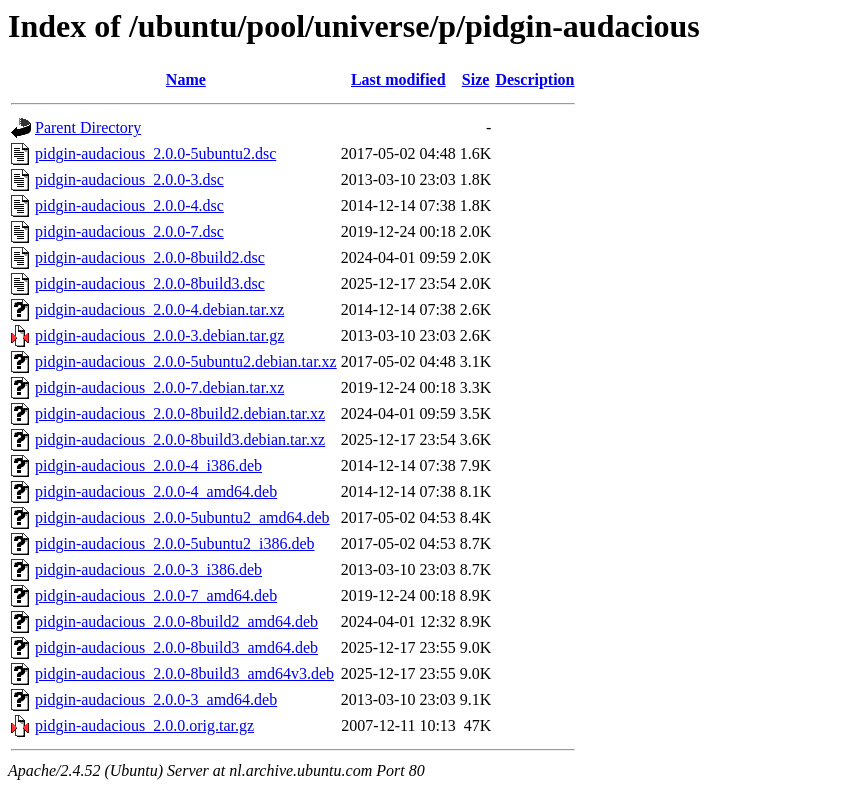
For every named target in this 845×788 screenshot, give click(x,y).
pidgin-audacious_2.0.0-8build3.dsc (150, 283)
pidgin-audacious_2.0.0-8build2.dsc (150, 257)
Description (534, 79)
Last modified (398, 79)
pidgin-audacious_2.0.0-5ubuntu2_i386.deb (175, 543)
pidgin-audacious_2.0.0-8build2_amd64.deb (176, 621)
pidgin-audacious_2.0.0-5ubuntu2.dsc (155, 153)
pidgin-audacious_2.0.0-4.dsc (129, 205)
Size (476, 79)
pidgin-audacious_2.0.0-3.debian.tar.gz (159, 335)
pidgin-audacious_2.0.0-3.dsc (129, 179)
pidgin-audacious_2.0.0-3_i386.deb (148, 569)
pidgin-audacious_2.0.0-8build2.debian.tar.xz (180, 413)
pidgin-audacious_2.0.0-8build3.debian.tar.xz (180, 439)
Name (186, 79)
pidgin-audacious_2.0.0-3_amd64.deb (156, 699)
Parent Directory (88, 127)
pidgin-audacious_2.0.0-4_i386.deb (148, 465)
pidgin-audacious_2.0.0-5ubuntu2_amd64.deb (182, 517)
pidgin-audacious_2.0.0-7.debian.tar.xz (159, 387)
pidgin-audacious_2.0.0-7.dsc (129, 231)
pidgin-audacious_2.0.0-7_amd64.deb (156, 595)
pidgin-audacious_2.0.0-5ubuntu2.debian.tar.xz (186, 361)
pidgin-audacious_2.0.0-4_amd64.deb (156, 491)
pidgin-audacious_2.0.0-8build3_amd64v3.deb (184, 673)
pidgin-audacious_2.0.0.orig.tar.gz (144, 725)
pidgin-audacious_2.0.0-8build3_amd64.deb (176, 647)
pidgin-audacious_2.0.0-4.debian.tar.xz (159, 309)
